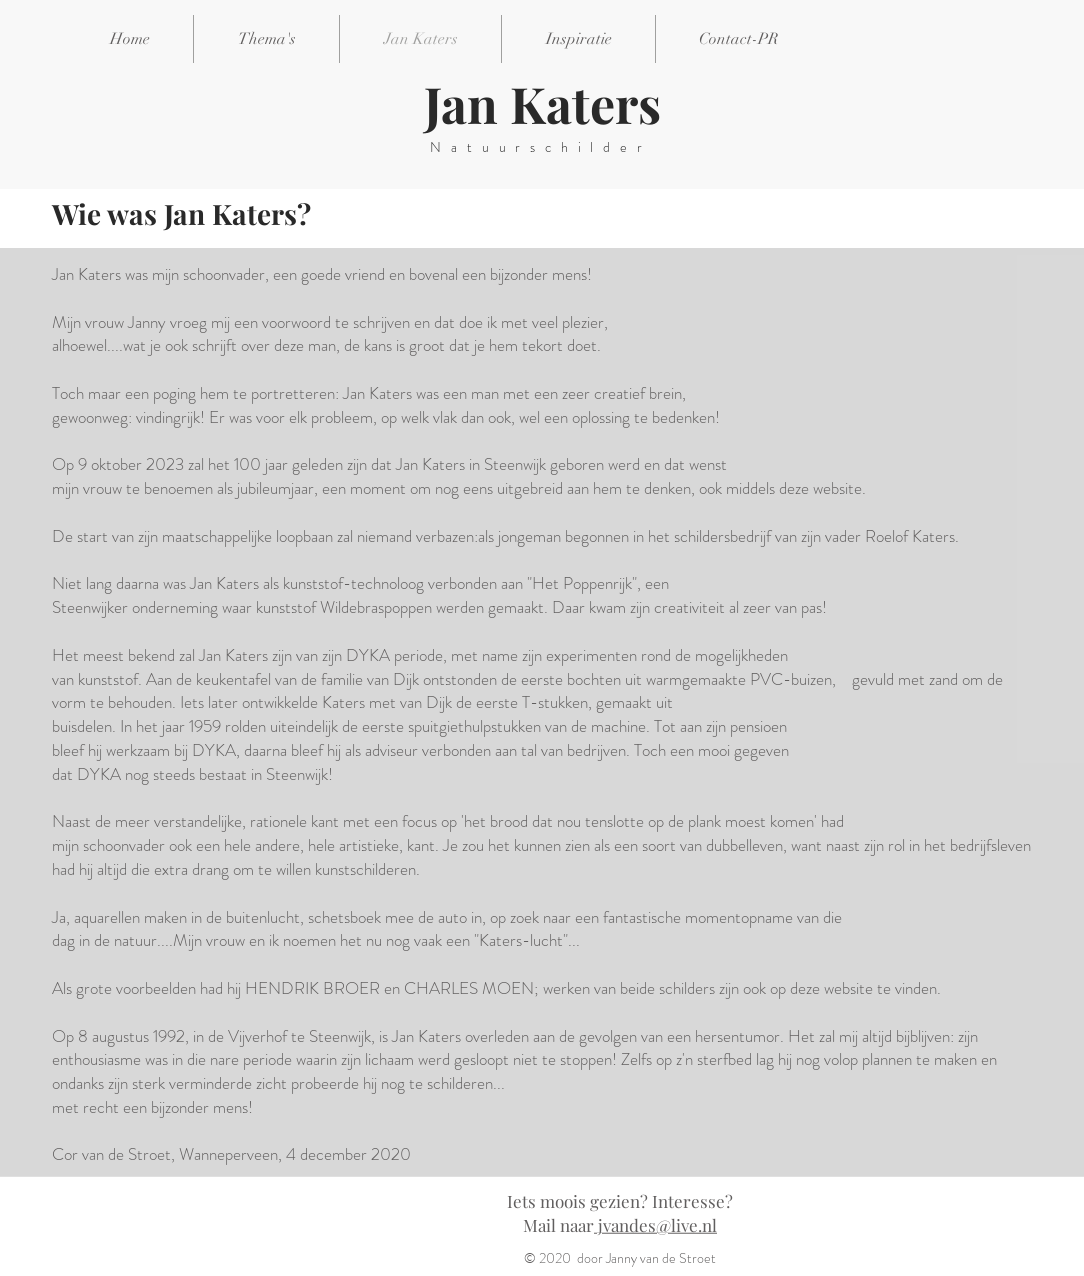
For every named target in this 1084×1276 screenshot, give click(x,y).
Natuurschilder (540, 147)
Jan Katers (542, 103)
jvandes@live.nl (655, 1225)
